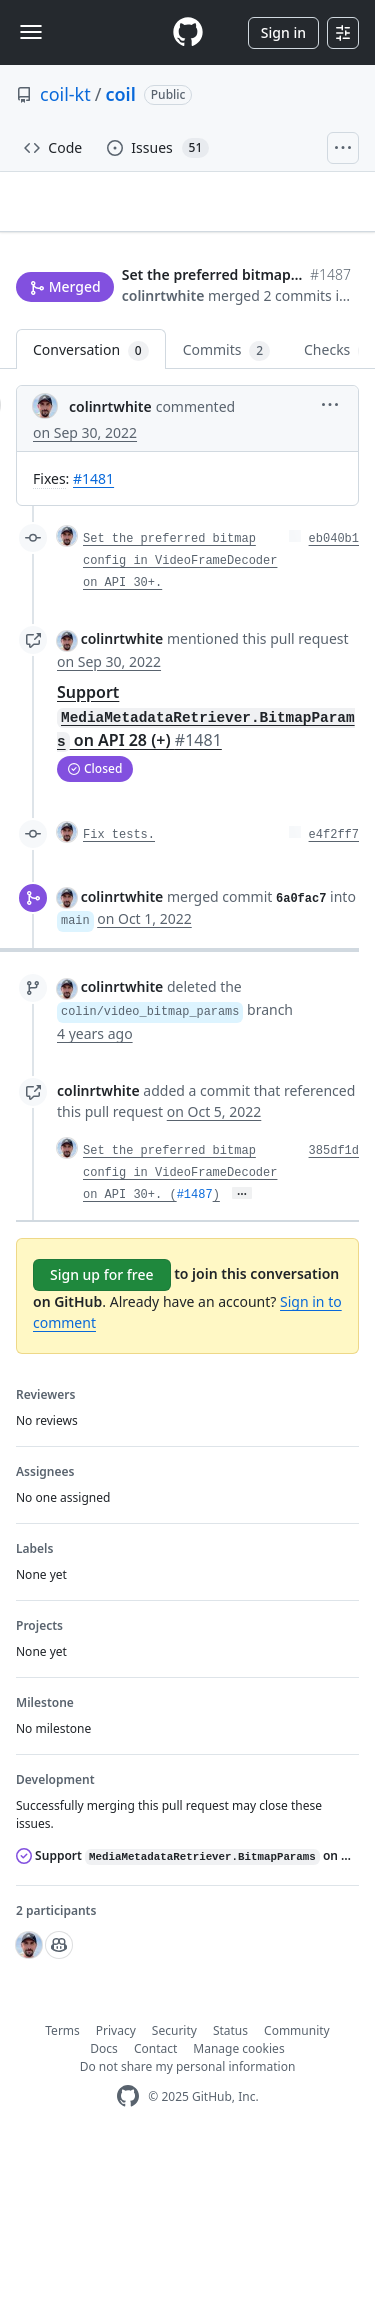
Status (230, 2189)
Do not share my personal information (188, 2225)
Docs (104, 2207)
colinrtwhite (57, 426)
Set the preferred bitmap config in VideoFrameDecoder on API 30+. (180, 721)
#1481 (93, 638)
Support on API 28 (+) (206, 875)
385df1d (334, 1310)
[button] (218, 450)
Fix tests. (119, 994)
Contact (155, 2207)
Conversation (91, 510)
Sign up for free (102, 1433)
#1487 (195, 1354)
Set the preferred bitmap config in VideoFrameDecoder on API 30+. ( (180, 1332)
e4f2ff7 (334, 994)
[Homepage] (188, 32)
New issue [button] (62, 347)
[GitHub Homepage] (128, 2255)
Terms (62, 2189)
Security (174, 2189)
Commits (226, 510)
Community (297, 2189)
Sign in (283, 32)
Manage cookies (238, 2207)
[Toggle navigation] (31, 32)
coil (120, 94)
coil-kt (65, 94)
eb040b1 (334, 699)
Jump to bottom (160, 348)
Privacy (116, 2189)
